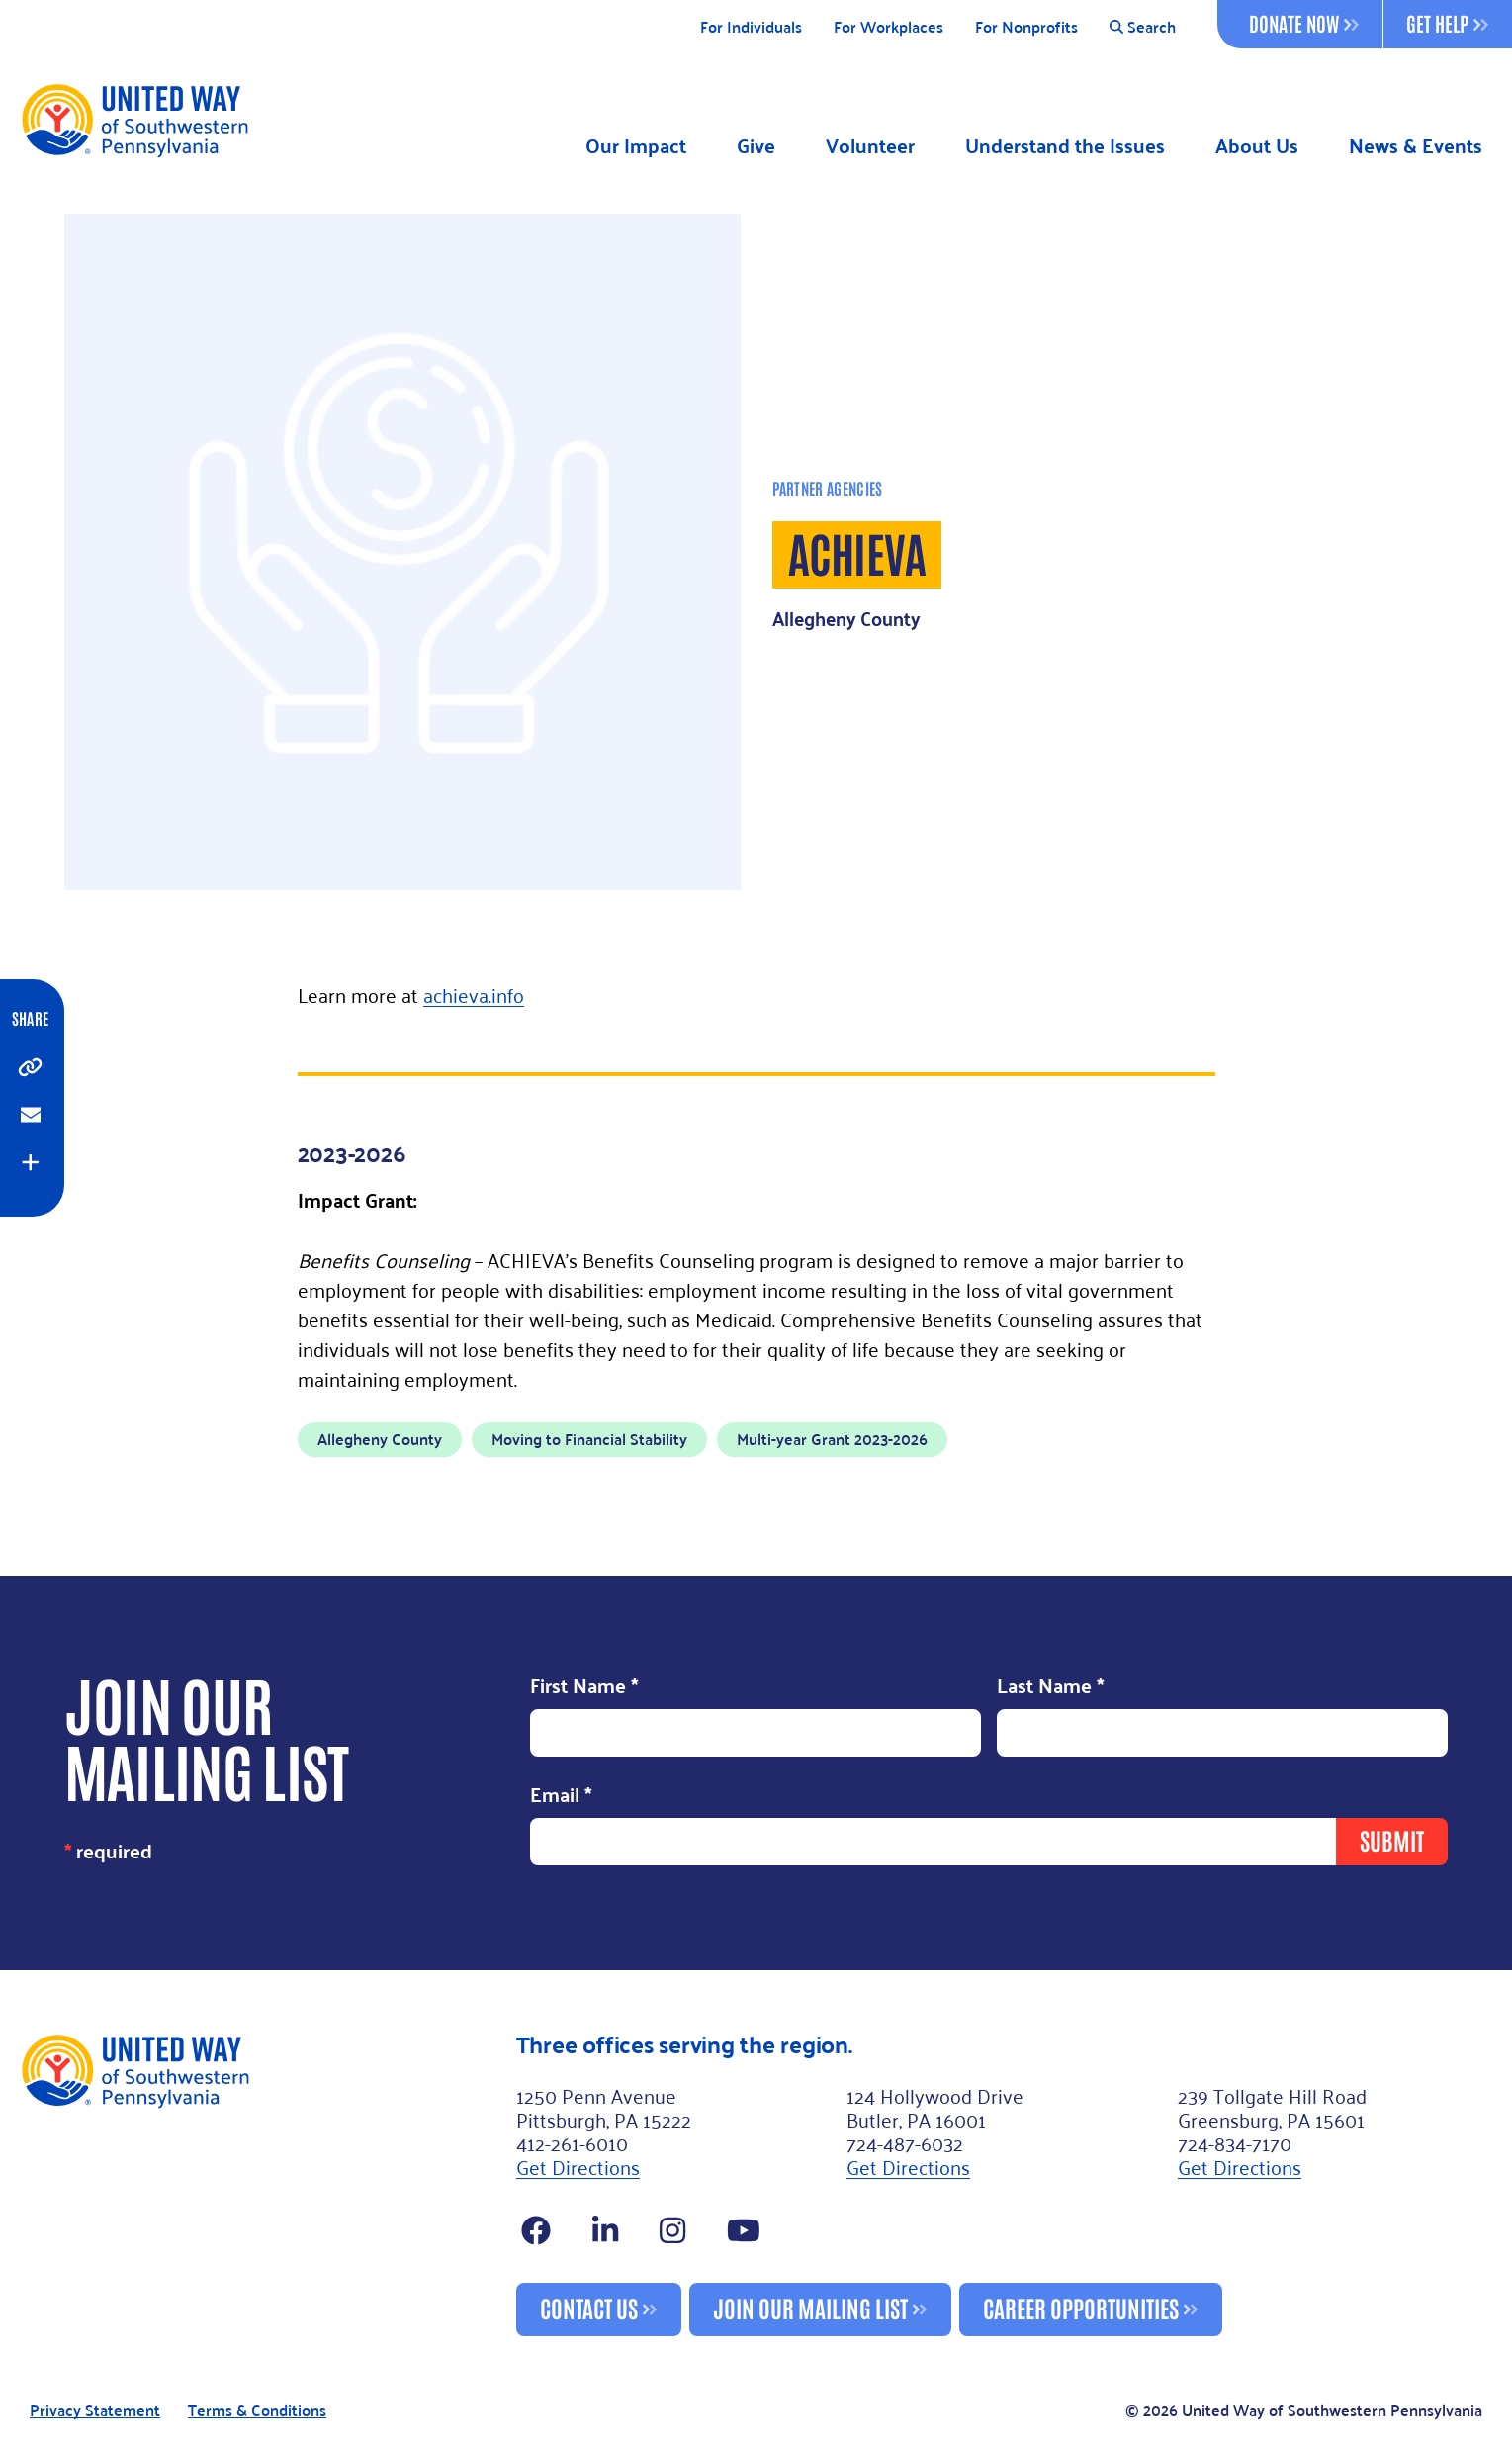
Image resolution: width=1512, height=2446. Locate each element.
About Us (1256, 146)
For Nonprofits (1026, 27)
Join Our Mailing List (810, 2307)
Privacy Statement (95, 2411)
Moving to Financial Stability (589, 1438)
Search (1143, 27)
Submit (1392, 1839)
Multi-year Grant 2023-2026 (832, 1438)
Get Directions (578, 2166)
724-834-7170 (1234, 2142)
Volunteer (870, 146)
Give (756, 146)
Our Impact (635, 146)
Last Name (1051, 1687)
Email (561, 1795)
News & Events (1415, 146)
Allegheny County (379, 1438)
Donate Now (1304, 23)
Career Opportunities (1081, 2307)
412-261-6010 (572, 2142)
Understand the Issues (1065, 146)
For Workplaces (888, 27)
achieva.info (473, 994)
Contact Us (589, 2307)
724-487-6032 (904, 2142)
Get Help (1447, 23)
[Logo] (134, 119)
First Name (584, 1687)
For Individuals (751, 27)
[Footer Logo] (260, 2184)
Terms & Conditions (257, 2411)
